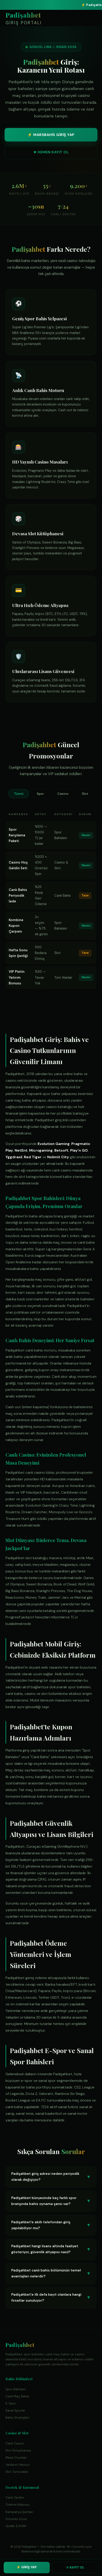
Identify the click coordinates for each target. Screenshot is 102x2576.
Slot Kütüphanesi (18, 2450)
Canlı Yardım (15, 2497)
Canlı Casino (15, 2443)
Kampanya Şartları (19, 2512)
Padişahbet (24, 19)
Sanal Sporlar (15, 2410)
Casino (63, 794)
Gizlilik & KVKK (16, 2526)
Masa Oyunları (16, 2457)
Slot (85, 794)
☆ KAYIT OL (75, 2567)
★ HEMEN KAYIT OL (51, 153)
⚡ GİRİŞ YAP (27, 2567)
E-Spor (11, 2403)
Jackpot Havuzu (18, 2465)
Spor (40, 794)
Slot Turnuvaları (17, 2472)
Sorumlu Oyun (16, 2519)
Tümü (18, 794)
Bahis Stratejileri (17, 2418)
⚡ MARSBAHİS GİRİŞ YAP (51, 136)
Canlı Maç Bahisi (17, 2396)
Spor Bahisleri (16, 2389)
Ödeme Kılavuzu (18, 2505)
